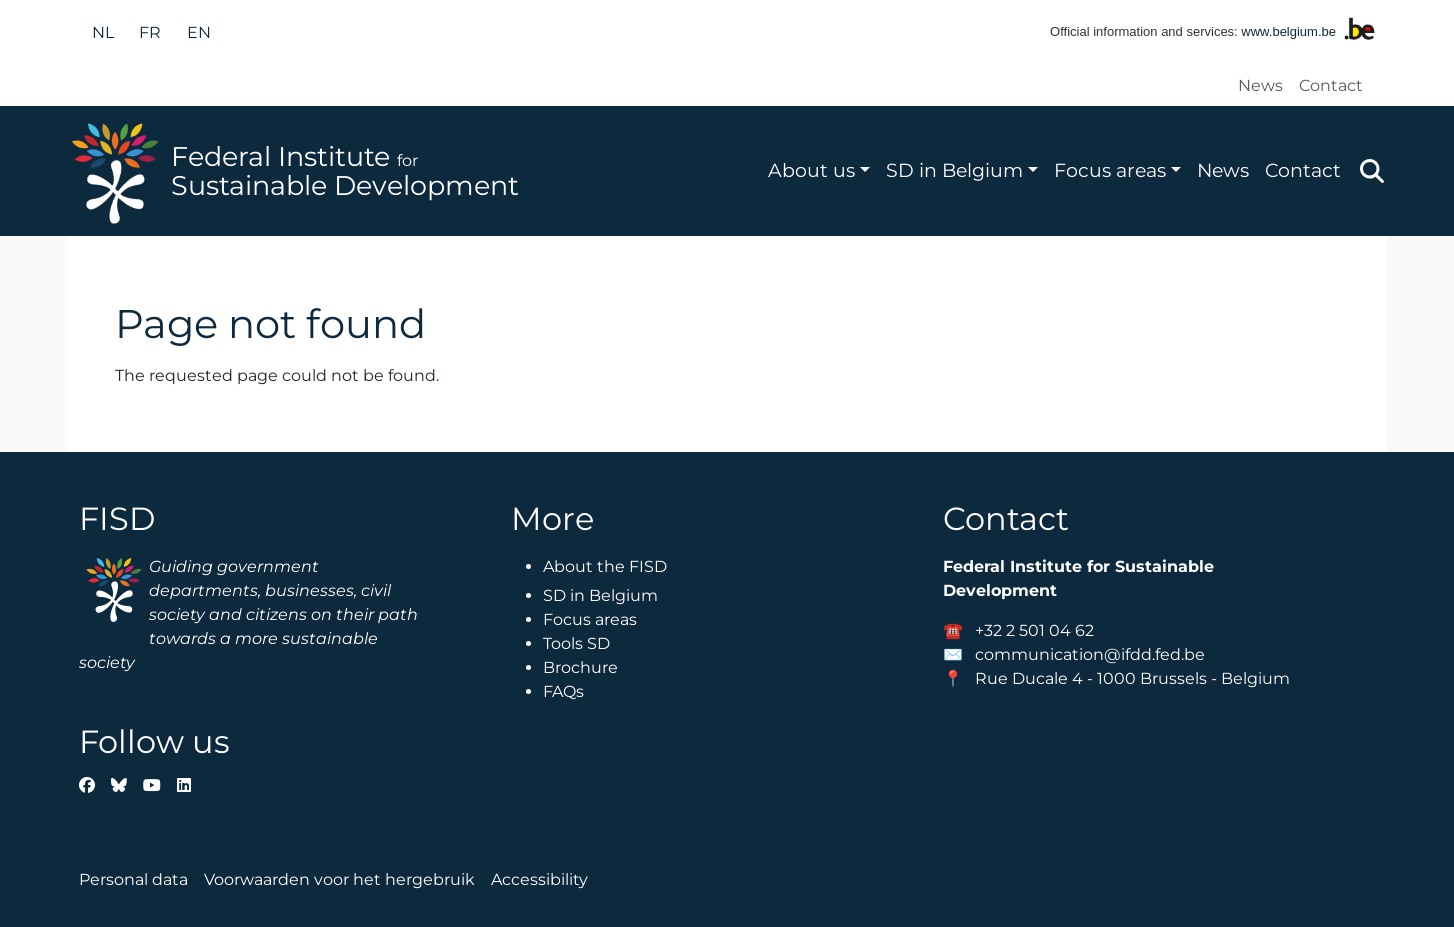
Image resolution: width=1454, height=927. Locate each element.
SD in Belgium (954, 170)
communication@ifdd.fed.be (1090, 654)
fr (150, 32)
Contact (1331, 85)
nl (103, 32)
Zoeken (1372, 171)
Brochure (580, 667)
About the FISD (605, 566)
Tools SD (576, 643)
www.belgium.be (1288, 31)
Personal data (133, 879)
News (1260, 85)
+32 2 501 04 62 (1034, 630)
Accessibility (539, 879)
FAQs (563, 691)
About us (811, 170)
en (199, 32)
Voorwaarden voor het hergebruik (339, 879)
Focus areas (1110, 170)
